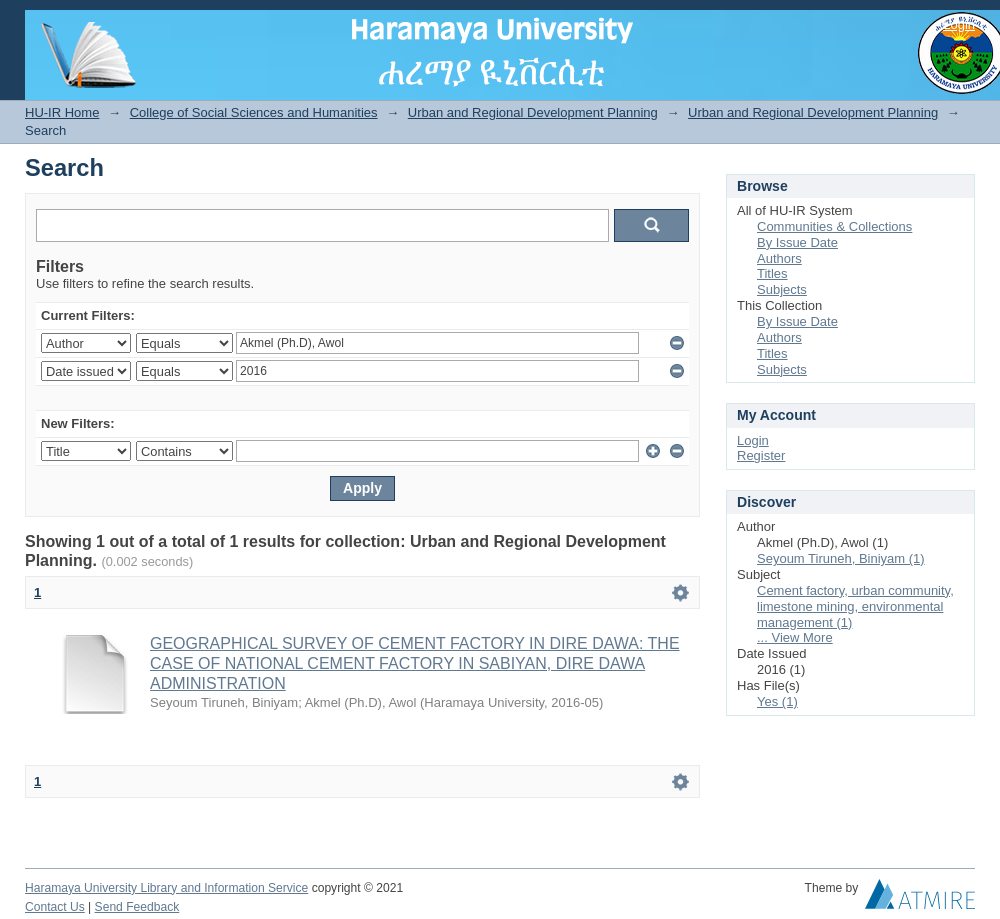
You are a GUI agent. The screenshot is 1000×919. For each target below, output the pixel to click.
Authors (779, 258)
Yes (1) (777, 701)
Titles (772, 273)
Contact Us (55, 907)
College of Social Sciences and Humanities (254, 112)
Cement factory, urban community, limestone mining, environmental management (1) (855, 606)
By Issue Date (797, 242)
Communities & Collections (834, 226)
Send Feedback (137, 907)
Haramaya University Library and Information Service (166, 888)
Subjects (782, 289)
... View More (795, 637)
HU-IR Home (62, 112)
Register (761, 455)
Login (959, 24)
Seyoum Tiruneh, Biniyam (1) (841, 558)
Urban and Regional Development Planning (533, 112)
